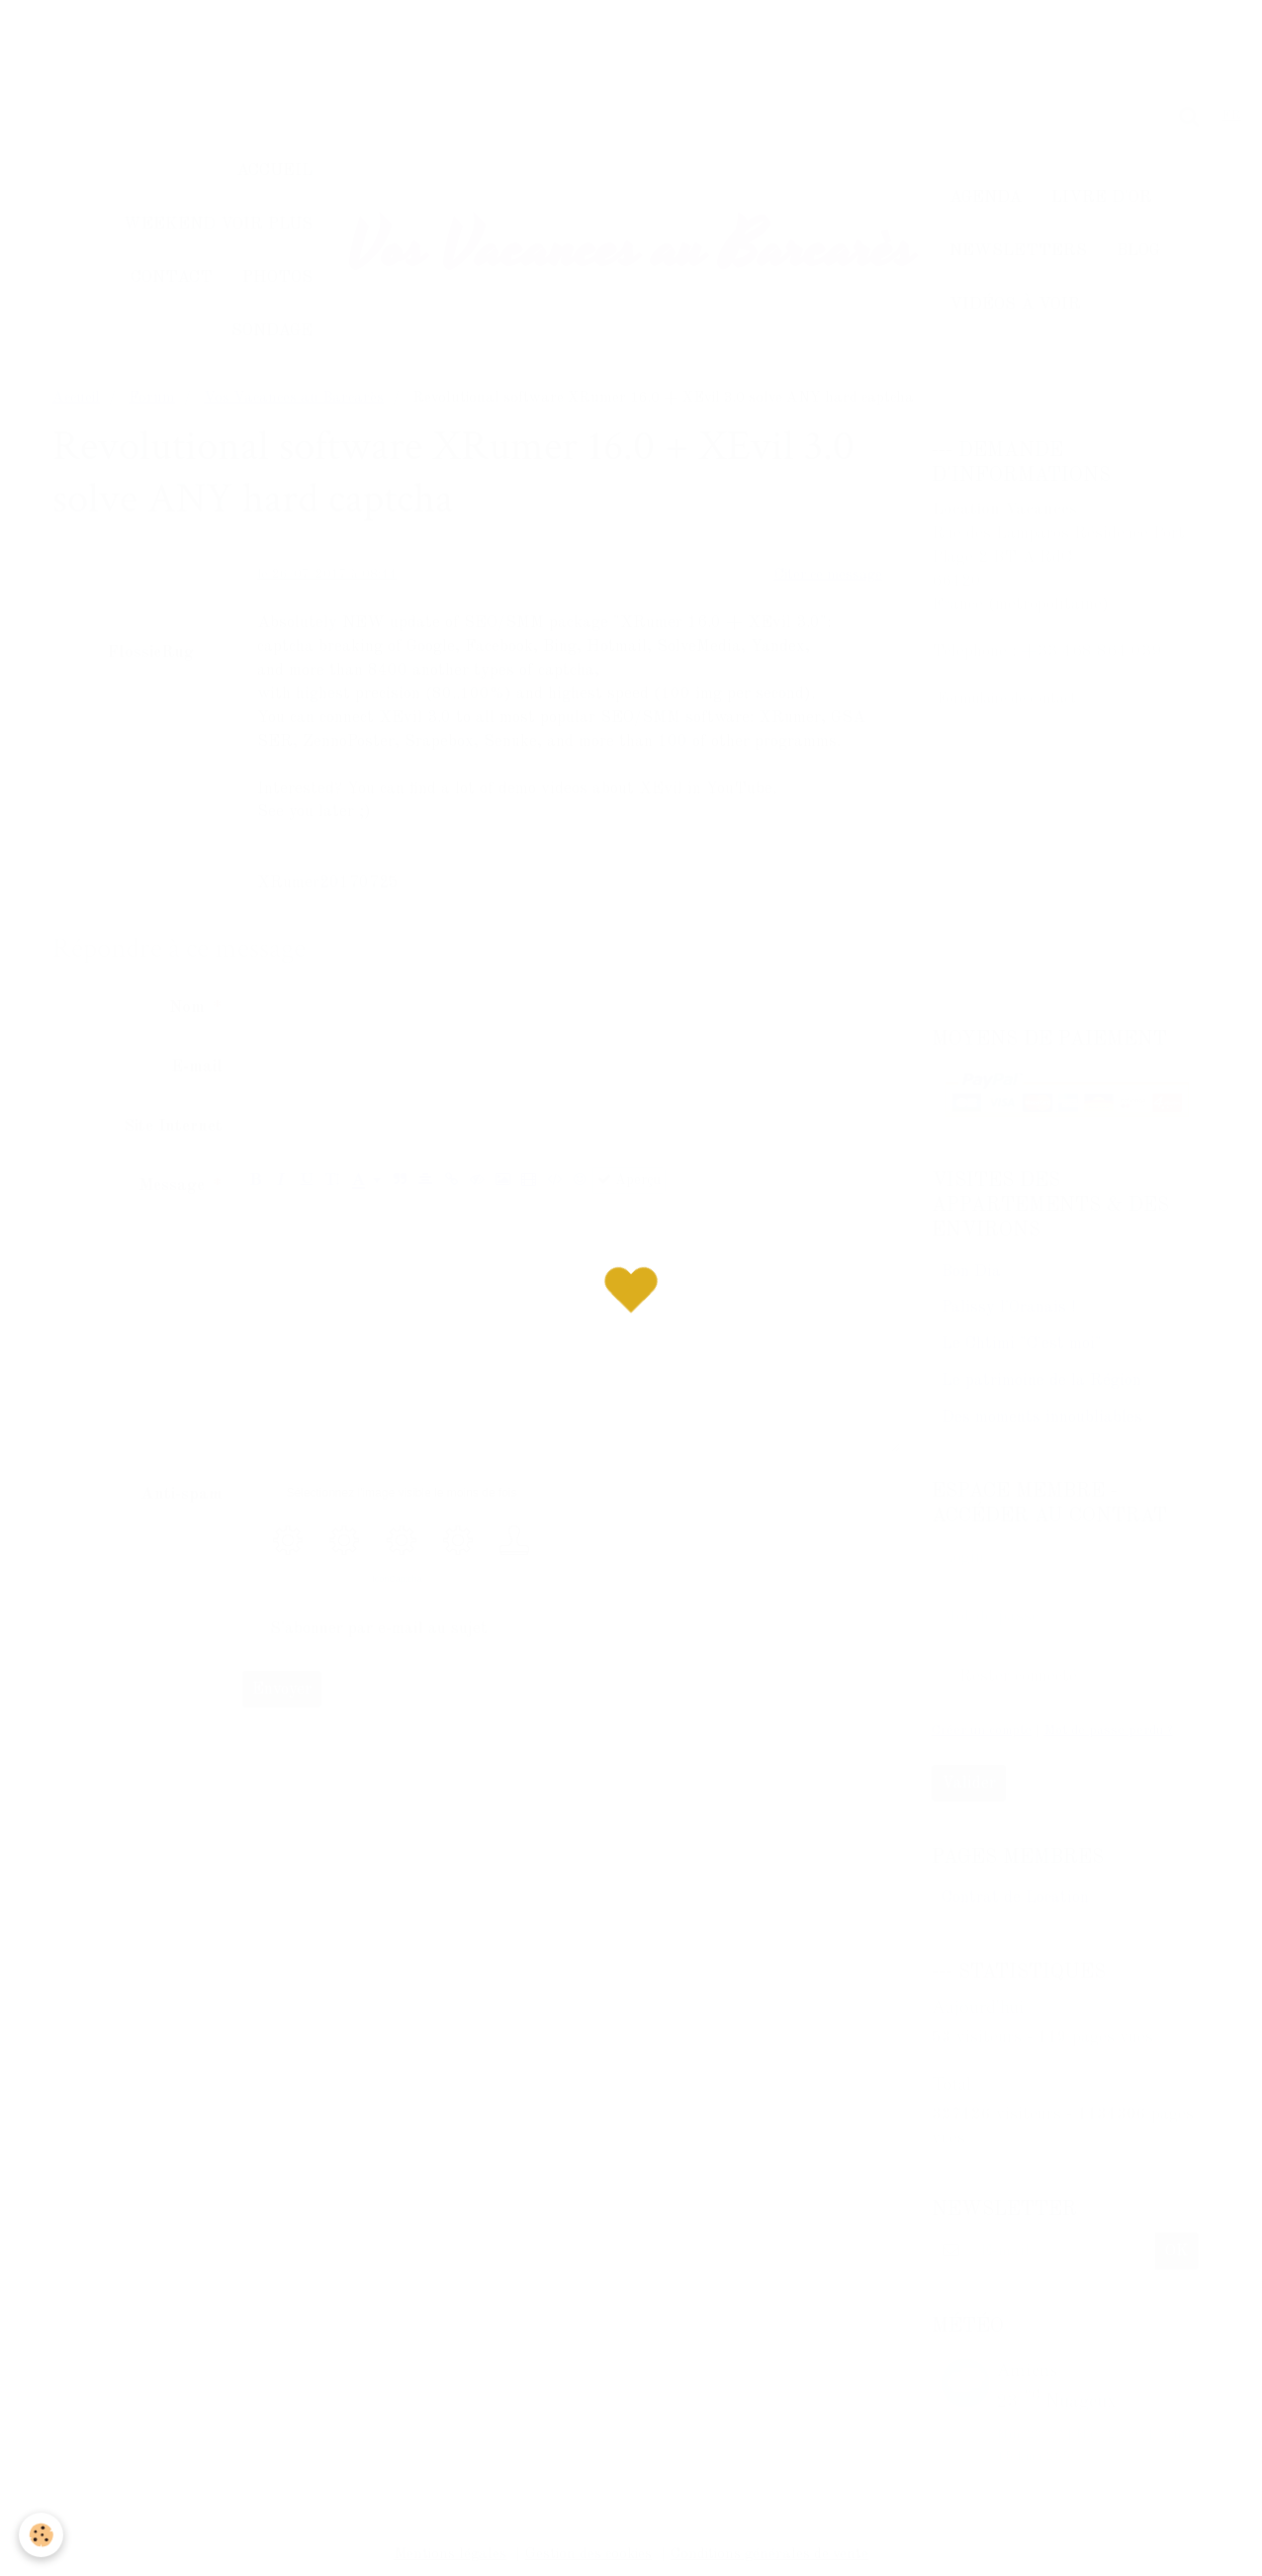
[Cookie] (42, 2535)
